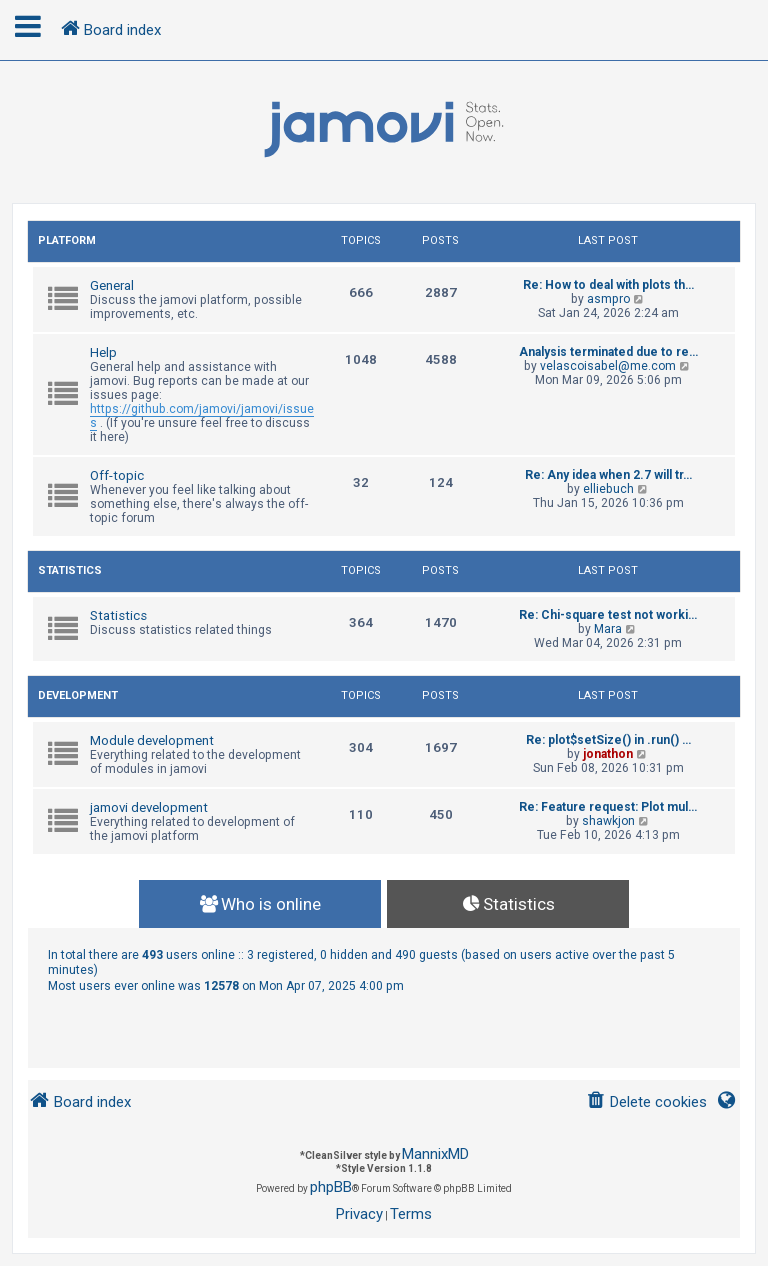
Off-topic (117, 475)
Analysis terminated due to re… (608, 352)
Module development (152, 740)
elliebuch (608, 489)
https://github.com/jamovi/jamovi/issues (202, 416)
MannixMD (435, 1154)
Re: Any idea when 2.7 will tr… (608, 475)
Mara (608, 629)
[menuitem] (646, 1102)
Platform (67, 240)
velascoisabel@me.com (608, 366)
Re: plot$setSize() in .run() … (608, 740)
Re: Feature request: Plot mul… (608, 807)
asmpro (608, 299)
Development (78, 695)
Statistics (70, 570)
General (112, 285)
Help (103, 352)
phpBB (331, 1187)
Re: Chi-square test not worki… (608, 615)
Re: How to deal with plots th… (608, 285)
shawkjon (608, 821)
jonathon (608, 754)
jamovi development (149, 807)
